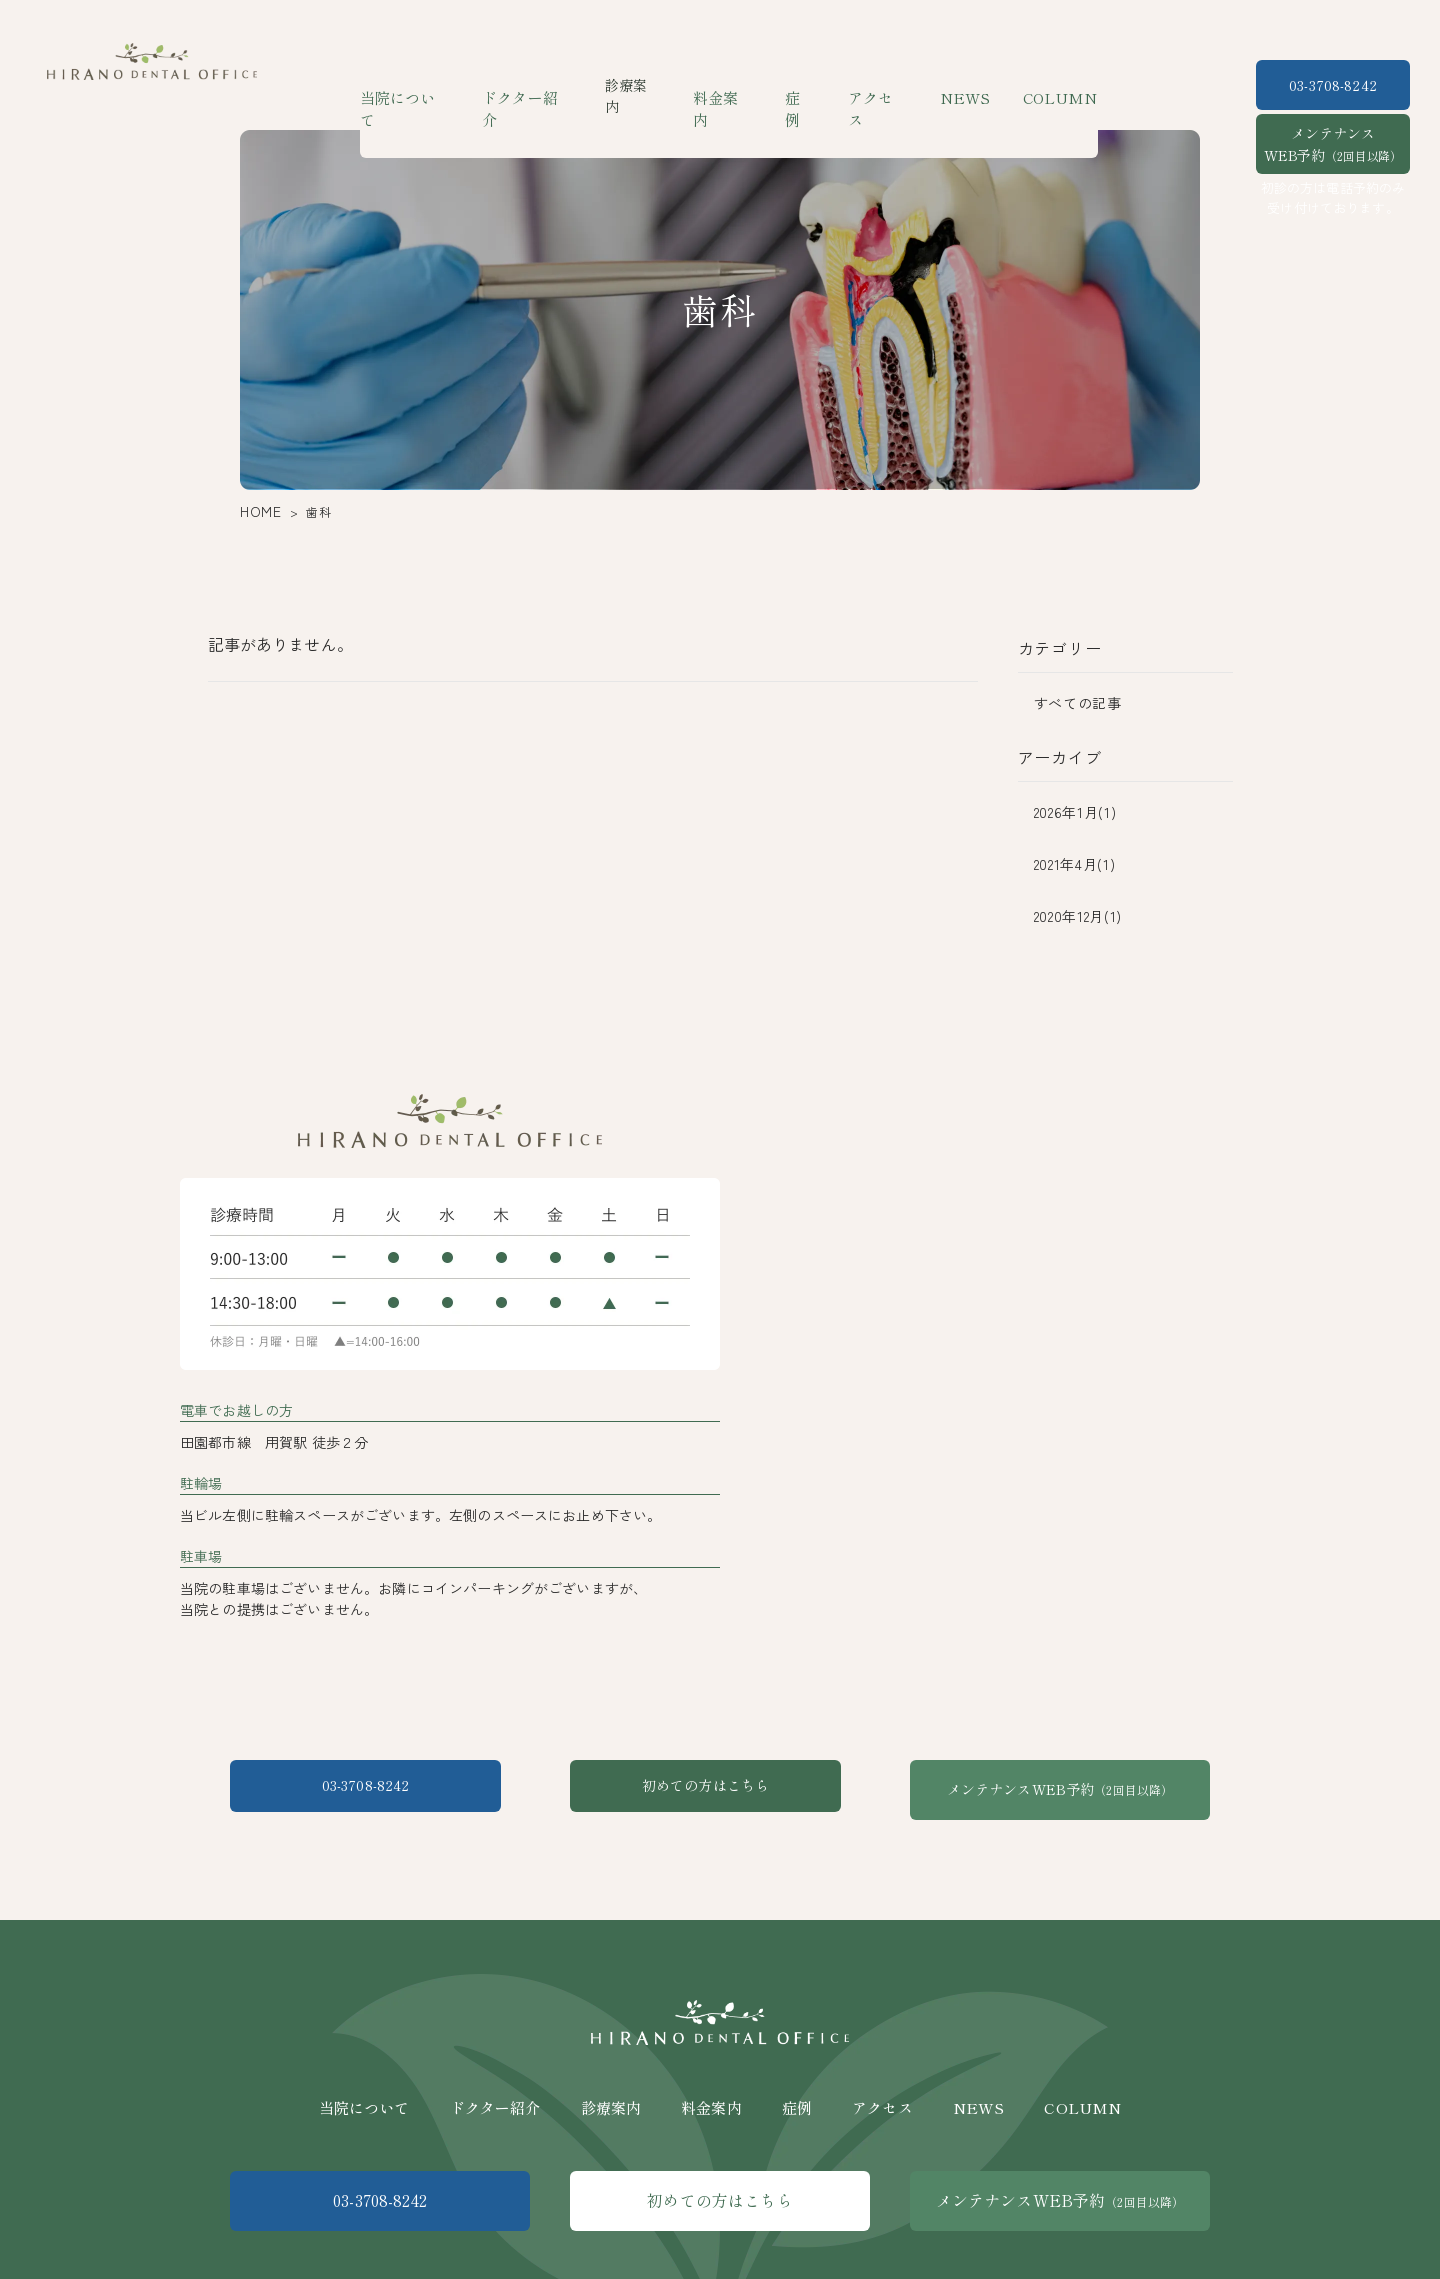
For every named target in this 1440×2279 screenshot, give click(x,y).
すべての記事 (1078, 703)
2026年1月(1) (1075, 812)
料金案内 (727, 85)
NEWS (959, 85)
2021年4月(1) (1075, 864)
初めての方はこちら (719, 1789)
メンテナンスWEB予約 (1333, 144)
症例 (802, 85)
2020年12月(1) (1078, 916)
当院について (419, 85)
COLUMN (1046, 85)
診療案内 (611, 2087)
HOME (257, 511)
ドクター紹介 (536, 85)
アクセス (876, 85)
